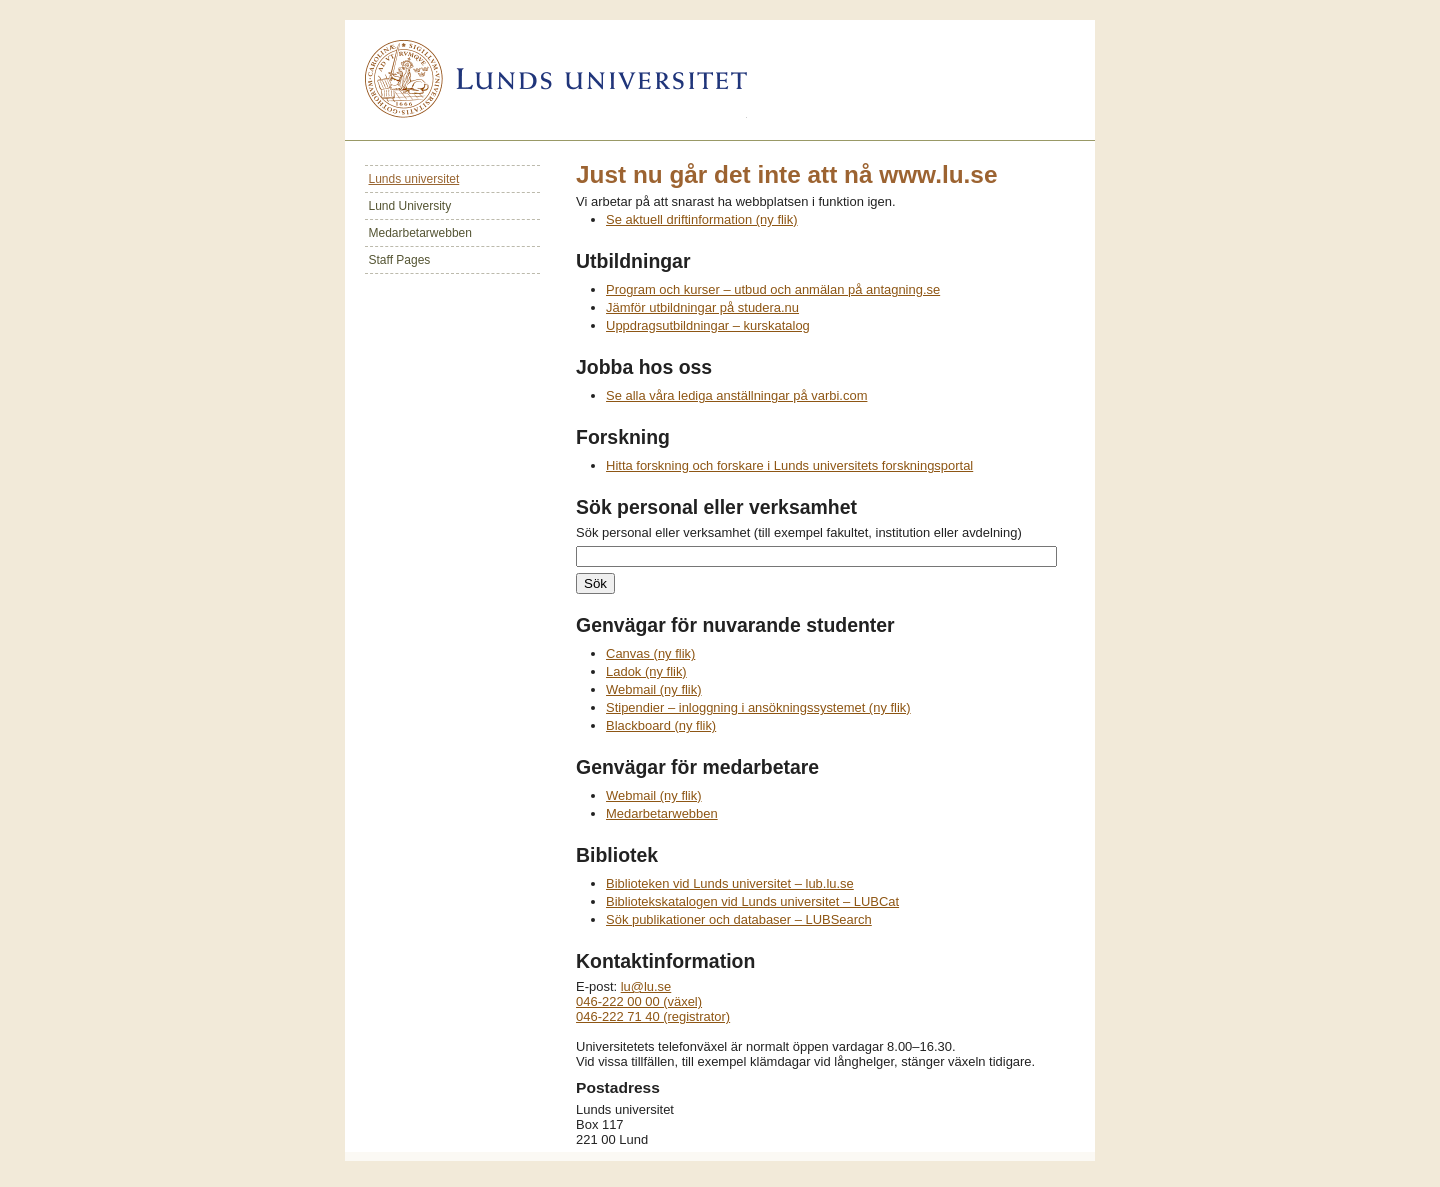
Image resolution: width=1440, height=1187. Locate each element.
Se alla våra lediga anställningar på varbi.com (736, 395)
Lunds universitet (414, 179)
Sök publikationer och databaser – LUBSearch (739, 919)
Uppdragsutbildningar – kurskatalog (708, 325)
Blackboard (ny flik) (661, 725)
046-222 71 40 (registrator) (653, 1016)
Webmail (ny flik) (654, 689)
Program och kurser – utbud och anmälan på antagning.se (773, 289)
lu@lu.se (646, 986)
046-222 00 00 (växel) (639, 1001)
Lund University (410, 206)
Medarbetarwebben (420, 233)
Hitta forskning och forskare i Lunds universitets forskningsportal (789, 465)
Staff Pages (400, 260)
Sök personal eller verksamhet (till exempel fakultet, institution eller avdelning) (799, 532)
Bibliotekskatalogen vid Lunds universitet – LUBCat (752, 901)
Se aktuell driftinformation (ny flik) (702, 219)
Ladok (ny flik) (646, 671)
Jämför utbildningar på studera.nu (702, 307)
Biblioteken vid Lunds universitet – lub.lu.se (730, 883)
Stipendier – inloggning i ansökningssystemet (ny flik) (758, 707)
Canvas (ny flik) (650, 653)
